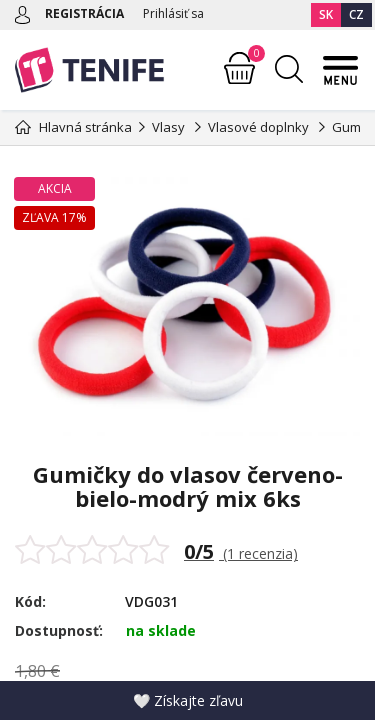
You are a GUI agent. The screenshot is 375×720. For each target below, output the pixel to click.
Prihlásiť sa (173, 13)
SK (326, 14)
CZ (356, 14)
